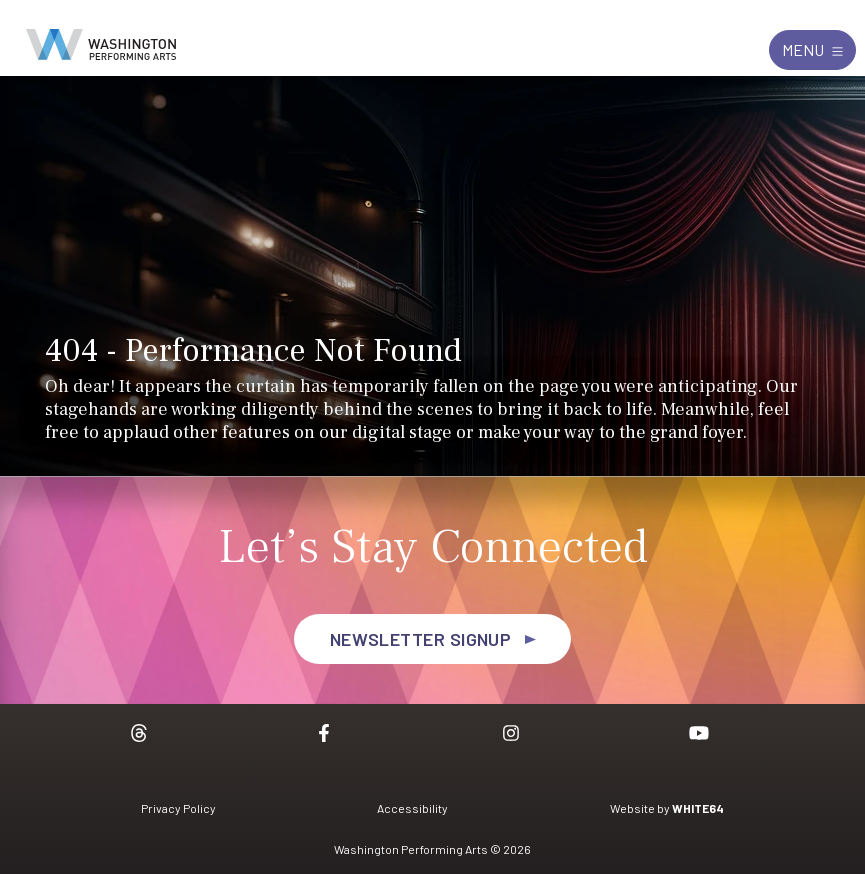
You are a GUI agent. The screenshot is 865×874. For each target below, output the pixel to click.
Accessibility (412, 808)
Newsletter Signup (421, 639)
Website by (667, 808)
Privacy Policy (178, 808)
